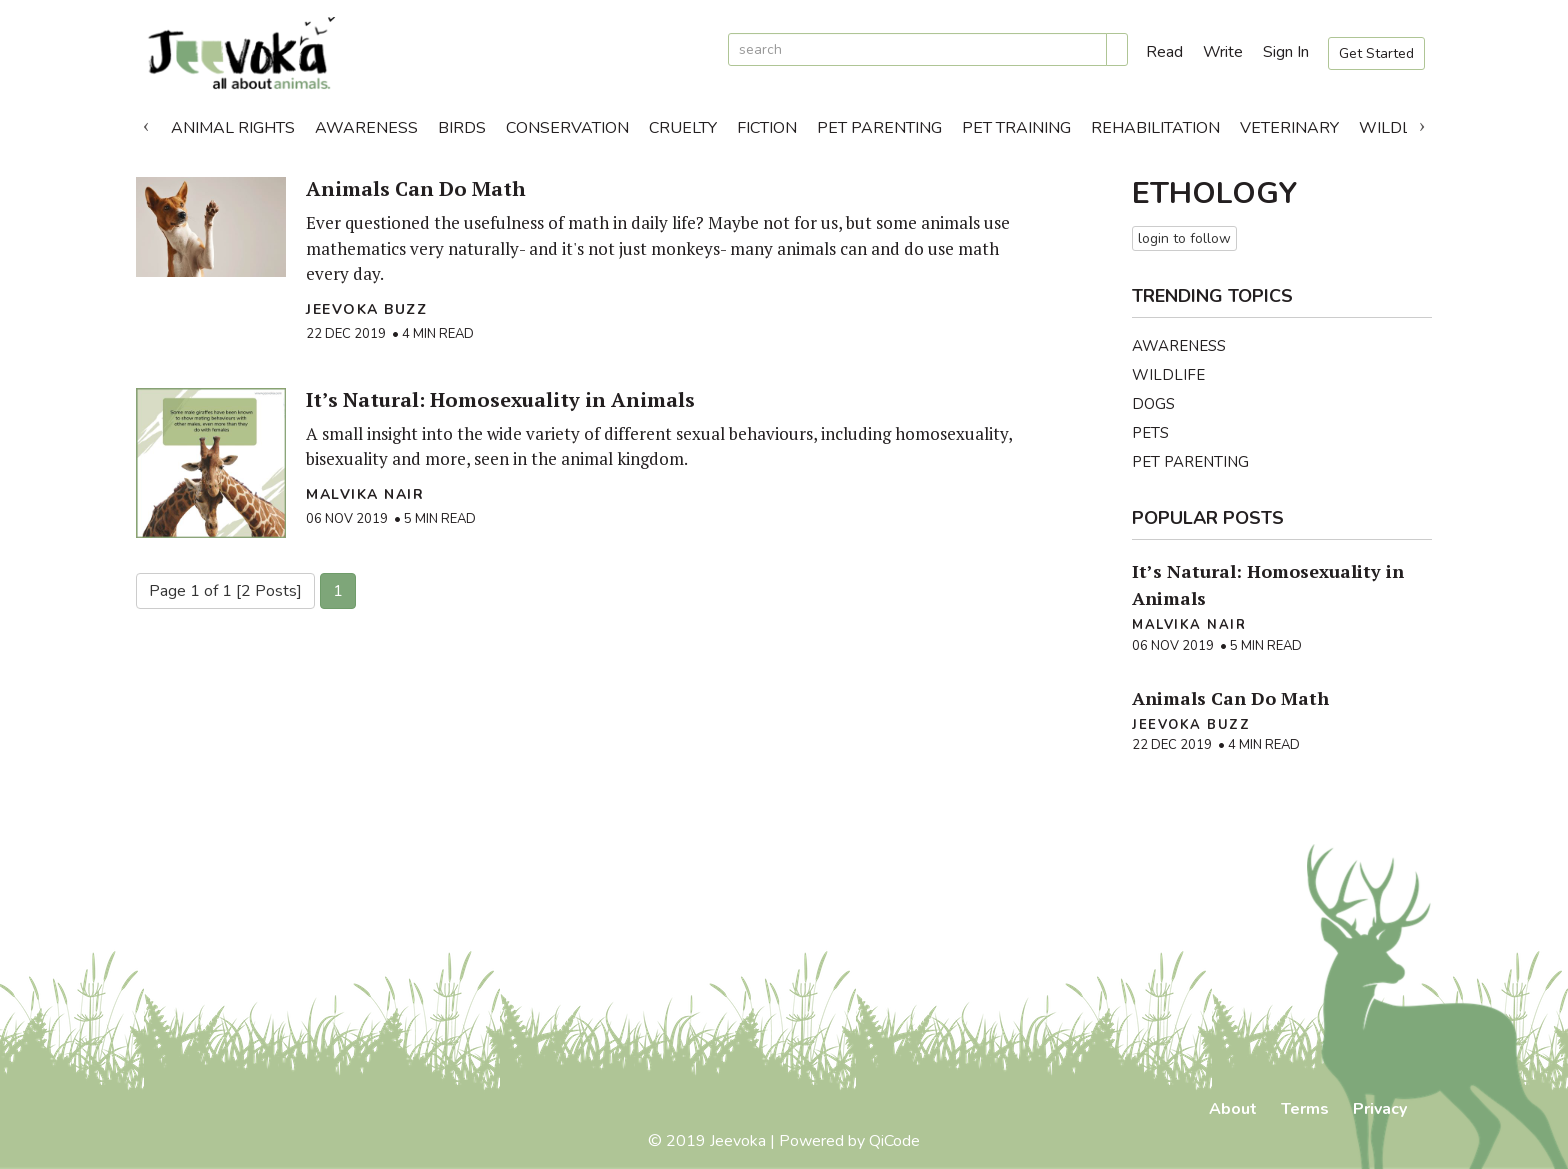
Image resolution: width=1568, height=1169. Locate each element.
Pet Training (1016, 128)
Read (1164, 52)
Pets (1150, 433)
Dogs (1153, 404)
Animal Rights (233, 128)
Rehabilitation (1155, 128)
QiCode (894, 1141)
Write (1223, 52)
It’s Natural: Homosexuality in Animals (500, 399)
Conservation (567, 128)
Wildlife (1396, 128)
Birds (462, 128)
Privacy (1380, 1109)
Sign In (1286, 52)
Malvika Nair (365, 494)
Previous (146, 123)
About (1233, 1109)
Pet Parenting (879, 128)
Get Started (1376, 53)
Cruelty (683, 128)
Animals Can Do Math (416, 188)
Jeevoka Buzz (366, 309)
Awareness (366, 128)
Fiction (767, 128)
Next (1422, 123)
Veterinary (1289, 128)
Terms (1305, 1109)
